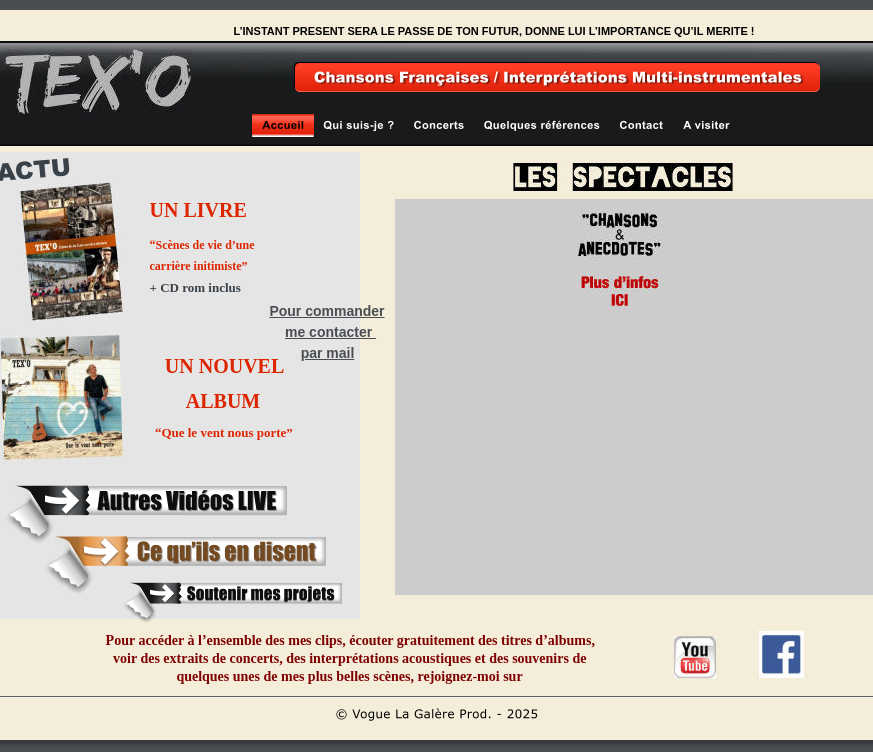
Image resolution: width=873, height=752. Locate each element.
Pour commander (326, 311)
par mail (328, 353)
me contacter (330, 332)
